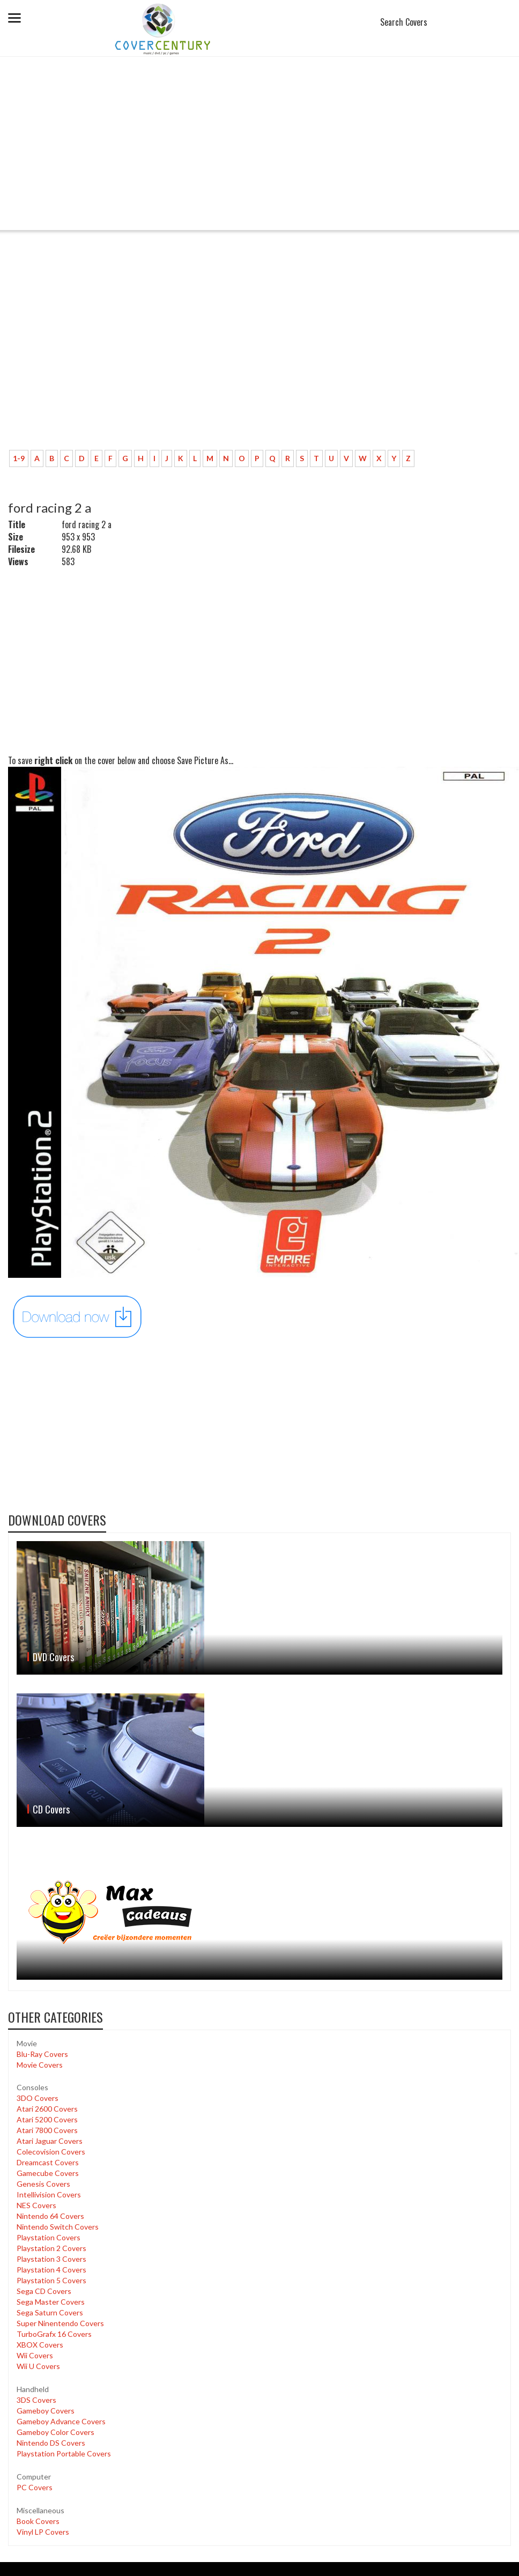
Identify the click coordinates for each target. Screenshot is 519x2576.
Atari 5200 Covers (47, 2119)
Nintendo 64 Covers (50, 2215)
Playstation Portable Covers (64, 2453)
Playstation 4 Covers (51, 2269)
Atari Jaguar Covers (50, 2140)
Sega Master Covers (51, 2301)
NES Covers (36, 2205)
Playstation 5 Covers (51, 2280)
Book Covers (38, 2521)
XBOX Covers (40, 2344)
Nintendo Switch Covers (58, 2226)
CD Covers (51, 1809)
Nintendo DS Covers (51, 2442)
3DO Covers (37, 2098)
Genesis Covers (43, 2183)
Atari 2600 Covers (47, 2108)
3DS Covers (36, 2399)
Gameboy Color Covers (55, 2432)
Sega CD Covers (44, 2291)
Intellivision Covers (49, 2194)
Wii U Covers (38, 2366)
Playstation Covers (48, 2237)
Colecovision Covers (51, 2151)
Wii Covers (35, 2355)
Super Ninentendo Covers (60, 2323)
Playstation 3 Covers (51, 2258)
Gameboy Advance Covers (61, 2421)
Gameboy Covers (46, 2410)
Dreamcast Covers (48, 2162)
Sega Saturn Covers (50, 2312)
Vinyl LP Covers (43, 2531)
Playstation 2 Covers (51, 2248)
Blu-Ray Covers (42, 2054)
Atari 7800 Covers (47, 2130)
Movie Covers (40, 2064)
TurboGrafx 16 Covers (54, 2333)
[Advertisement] (259, 150)
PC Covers (35, 2487)
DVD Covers (53, 1657)
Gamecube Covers (48, 2173)
